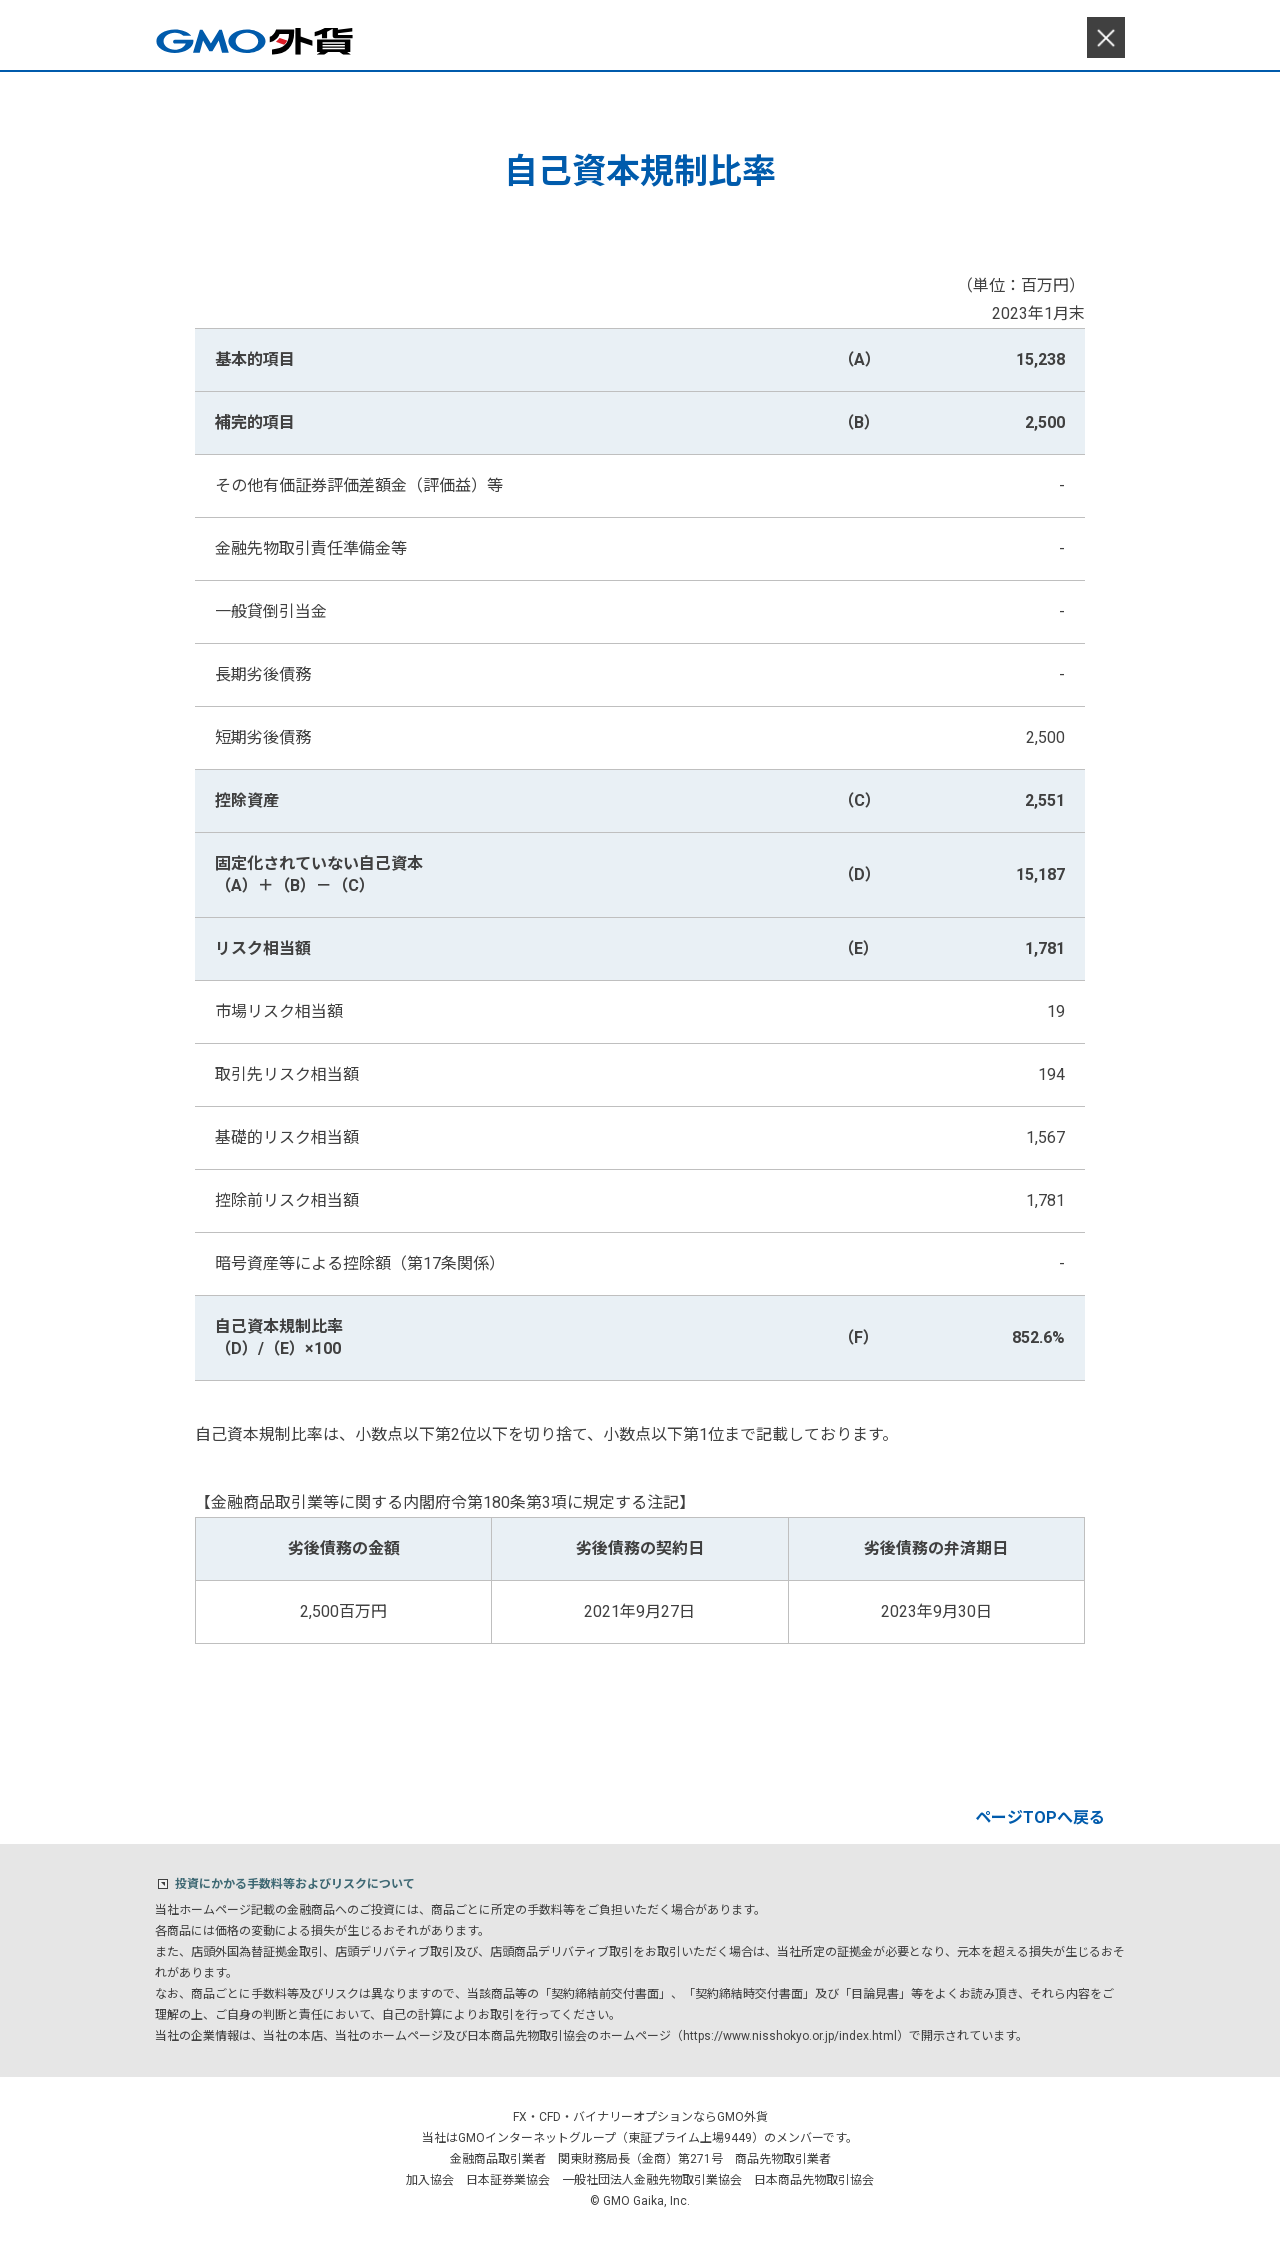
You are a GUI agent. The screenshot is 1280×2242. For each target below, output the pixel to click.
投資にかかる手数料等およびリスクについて (295, 1884)
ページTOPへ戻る (1040, 1817)
